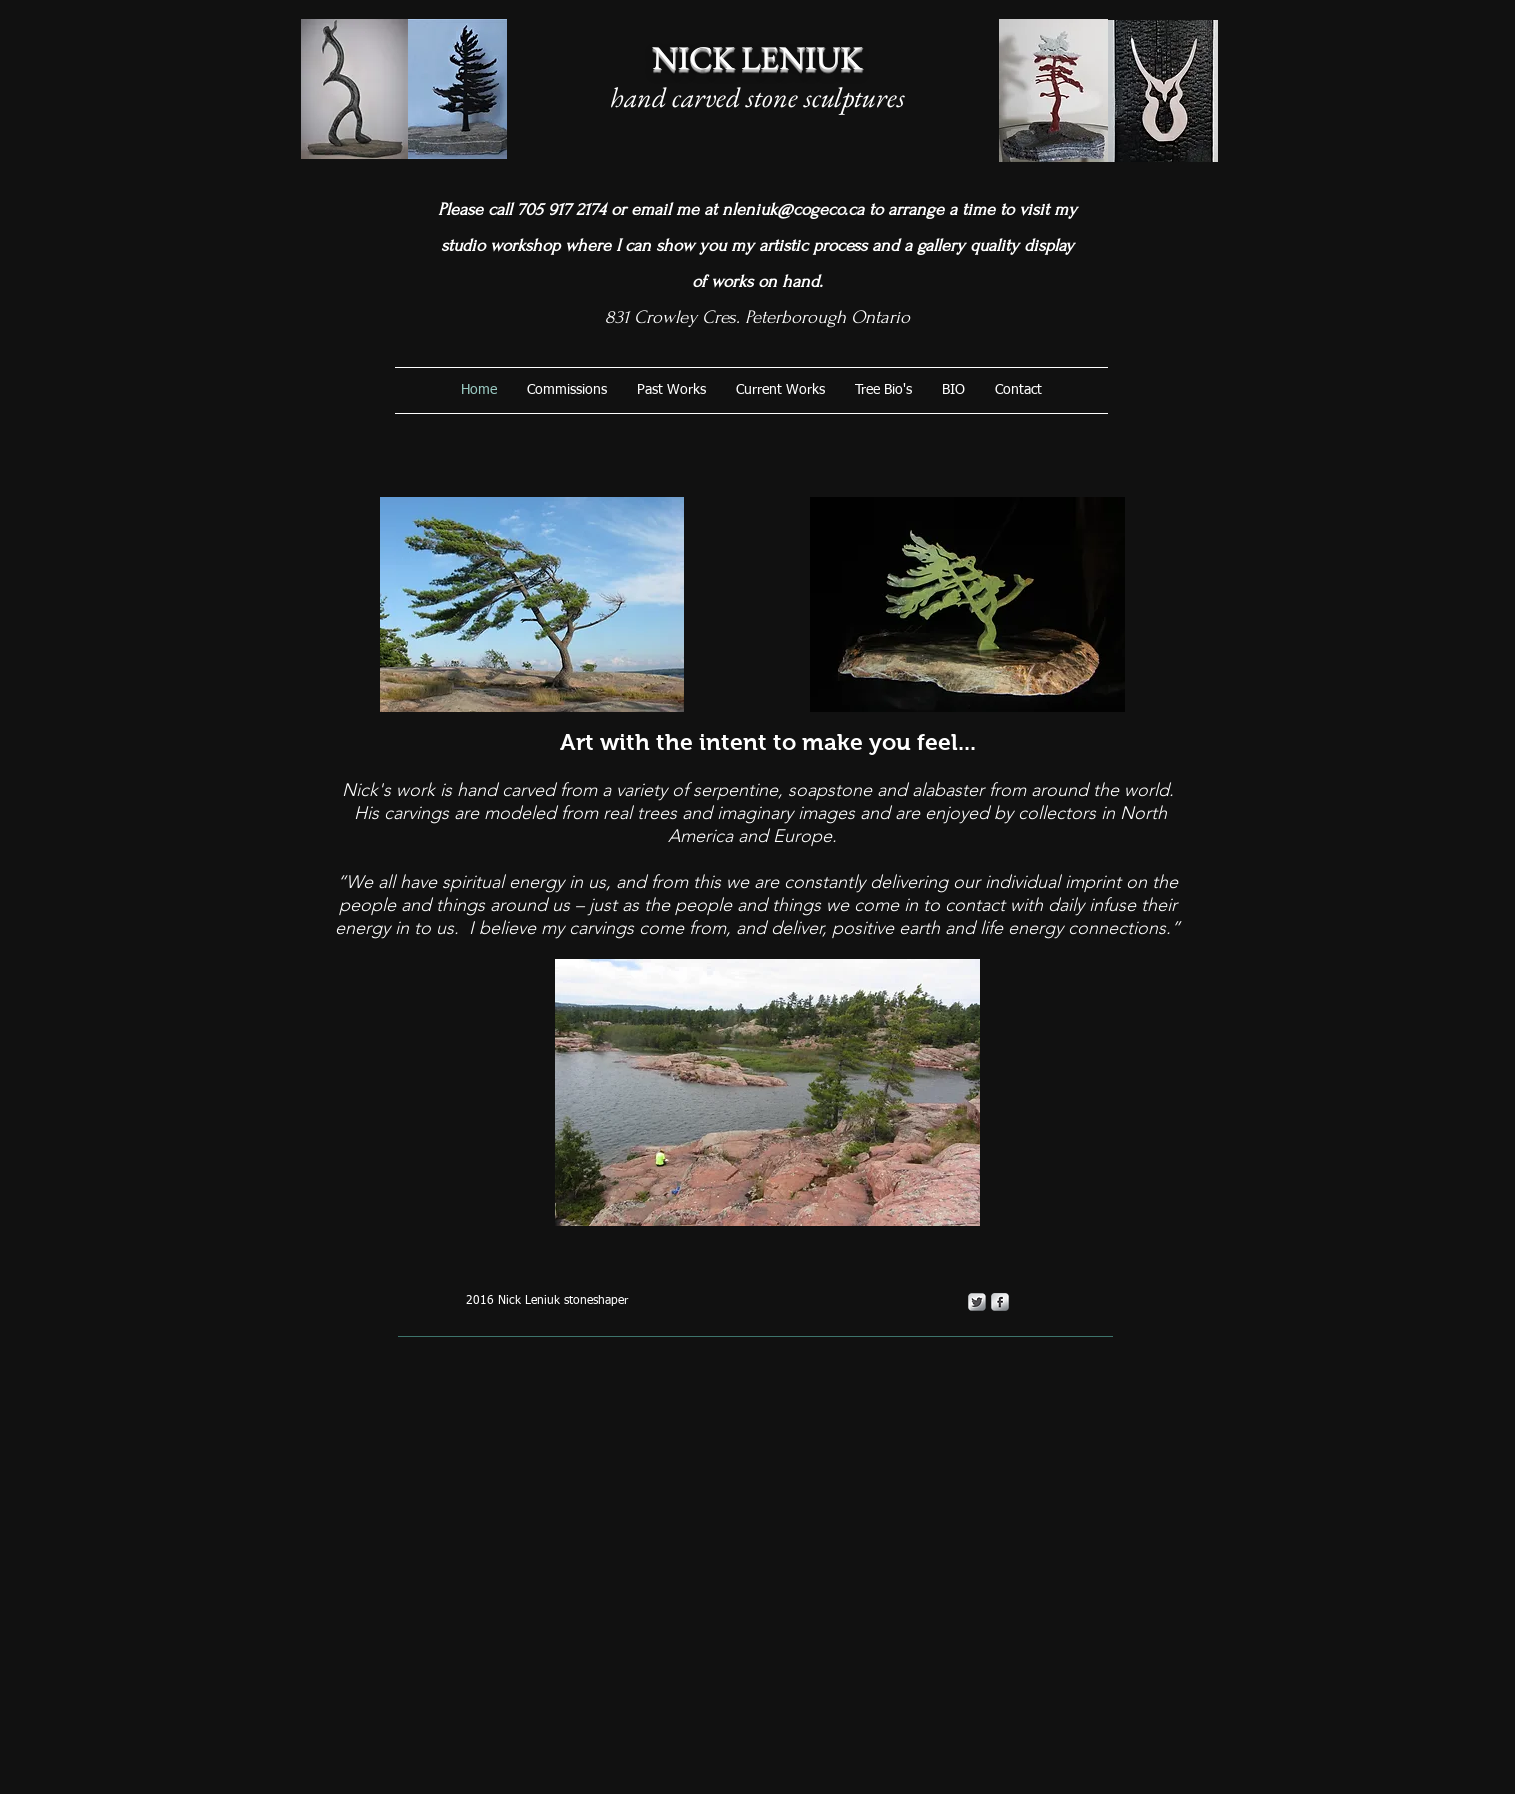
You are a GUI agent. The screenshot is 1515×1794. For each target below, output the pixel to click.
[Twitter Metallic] (977, 1302)
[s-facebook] (1000, 1302)
